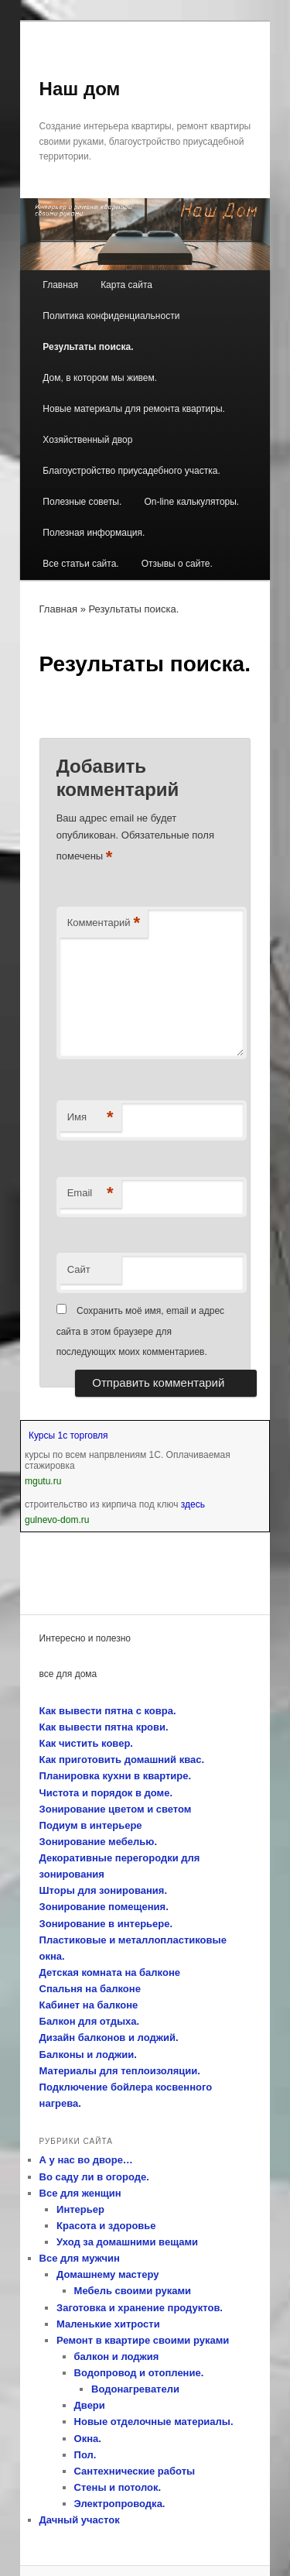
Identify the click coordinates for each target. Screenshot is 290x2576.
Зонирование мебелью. (98, 1841)
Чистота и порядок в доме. (106, 1793)
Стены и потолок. (118, 2487)
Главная (60, 285)
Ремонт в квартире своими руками (142, 2340)
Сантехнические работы (135, 2471)
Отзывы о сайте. (177, 563)
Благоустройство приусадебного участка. (131, 470)
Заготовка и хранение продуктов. (139, 2308)
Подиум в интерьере (90, 1825)
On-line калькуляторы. (191, 501)
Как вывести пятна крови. (104, 1727)
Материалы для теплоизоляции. (119, 2071)
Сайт (78, 1269)
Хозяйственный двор (87, 439)
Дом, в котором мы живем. (100, 377)
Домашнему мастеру (107, 2274)
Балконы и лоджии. (88, 2054)
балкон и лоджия (116, 2356)
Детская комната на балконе (109, 1972)
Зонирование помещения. (104, 1906)
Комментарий (103, 923)
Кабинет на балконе (88, 2005)
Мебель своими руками (133, 2290)
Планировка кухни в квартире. (115, 1776)
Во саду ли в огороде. (94, 2177)
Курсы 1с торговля (68, 1435)
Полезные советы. (82, 501)
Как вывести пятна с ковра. (107, 1711)
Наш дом (80, 88)
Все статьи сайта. (80, 563)
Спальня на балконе (90, 1989)
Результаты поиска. (88, 346)
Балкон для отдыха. (89, 2021)
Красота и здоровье (106, 2225)
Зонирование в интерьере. (106, 1923)
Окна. (87, 2438)
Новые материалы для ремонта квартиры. (134, 408)
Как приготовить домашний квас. (122, 1759)
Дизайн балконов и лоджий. (109, 2037)
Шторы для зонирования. (103, 1890)
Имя (90, 1117)
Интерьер (80, 2209)
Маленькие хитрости (108, 2324)
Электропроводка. (119, 2503)
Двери (89, 2405)
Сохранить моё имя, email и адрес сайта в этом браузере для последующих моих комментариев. (140, 1331)
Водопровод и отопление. (139, 2373)
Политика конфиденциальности (111, 315)
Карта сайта (126, 285)
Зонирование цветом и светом (115, 1809)
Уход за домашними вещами (127, 2242)
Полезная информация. (94, 532)
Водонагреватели (135, 2389)
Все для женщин (80, 2193)
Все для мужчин (79, 2258)
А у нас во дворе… (86, 2160)
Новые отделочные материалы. (154, 2421)
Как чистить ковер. (86, 1743)
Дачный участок (79, 2520)
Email (90, 1193)
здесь (193, 1504)
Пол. (85, 2455)
